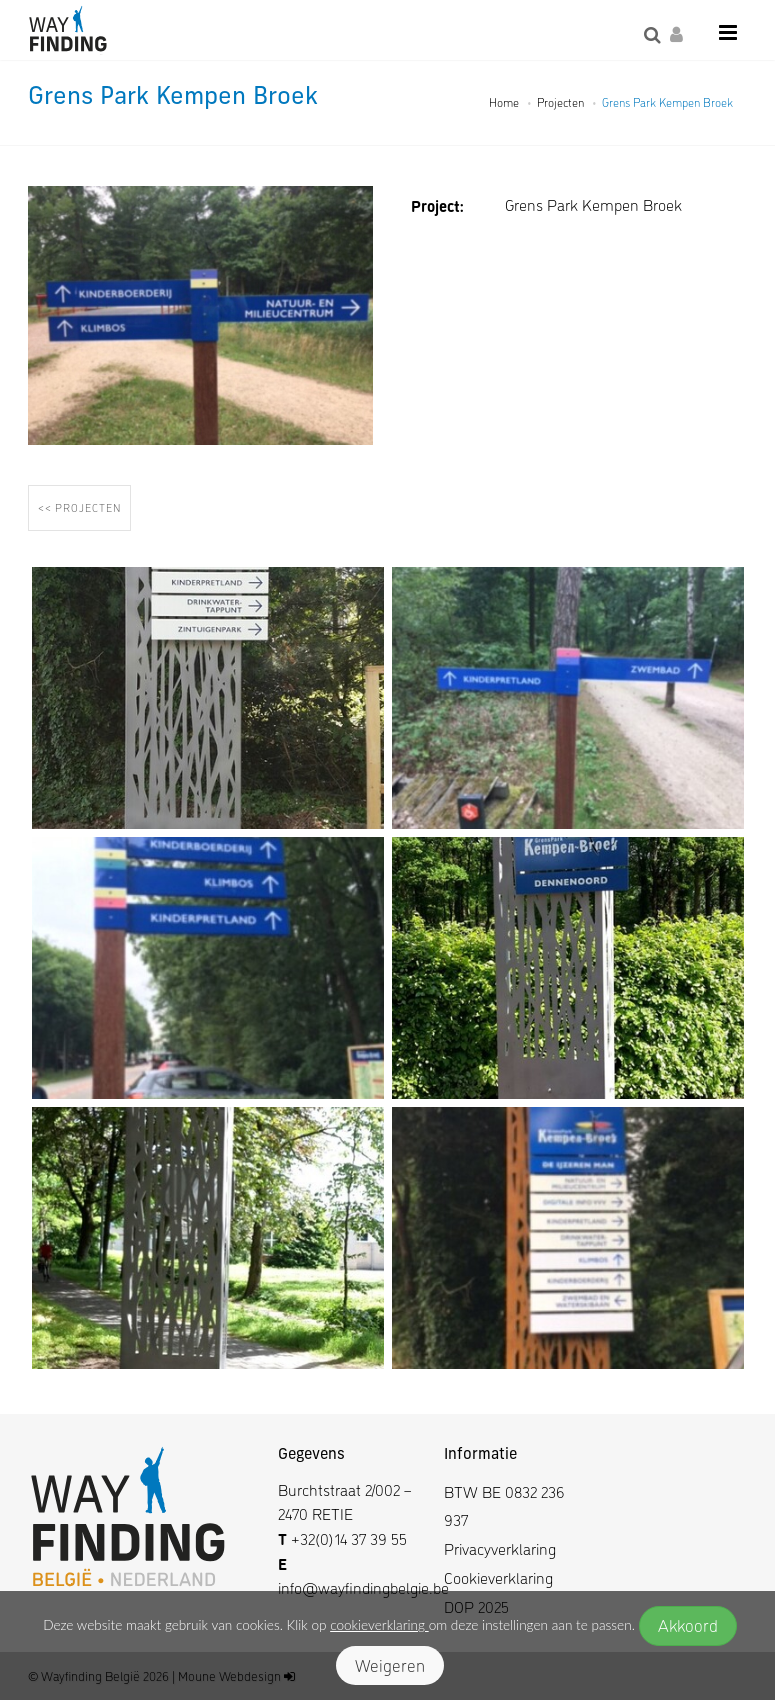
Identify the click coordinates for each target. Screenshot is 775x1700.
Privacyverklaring (500, 1548)
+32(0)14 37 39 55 (349, 1538)
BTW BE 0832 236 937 (504, 1506)
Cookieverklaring (498, 1577)
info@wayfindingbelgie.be (363, 1587)
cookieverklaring (379, 1625)
